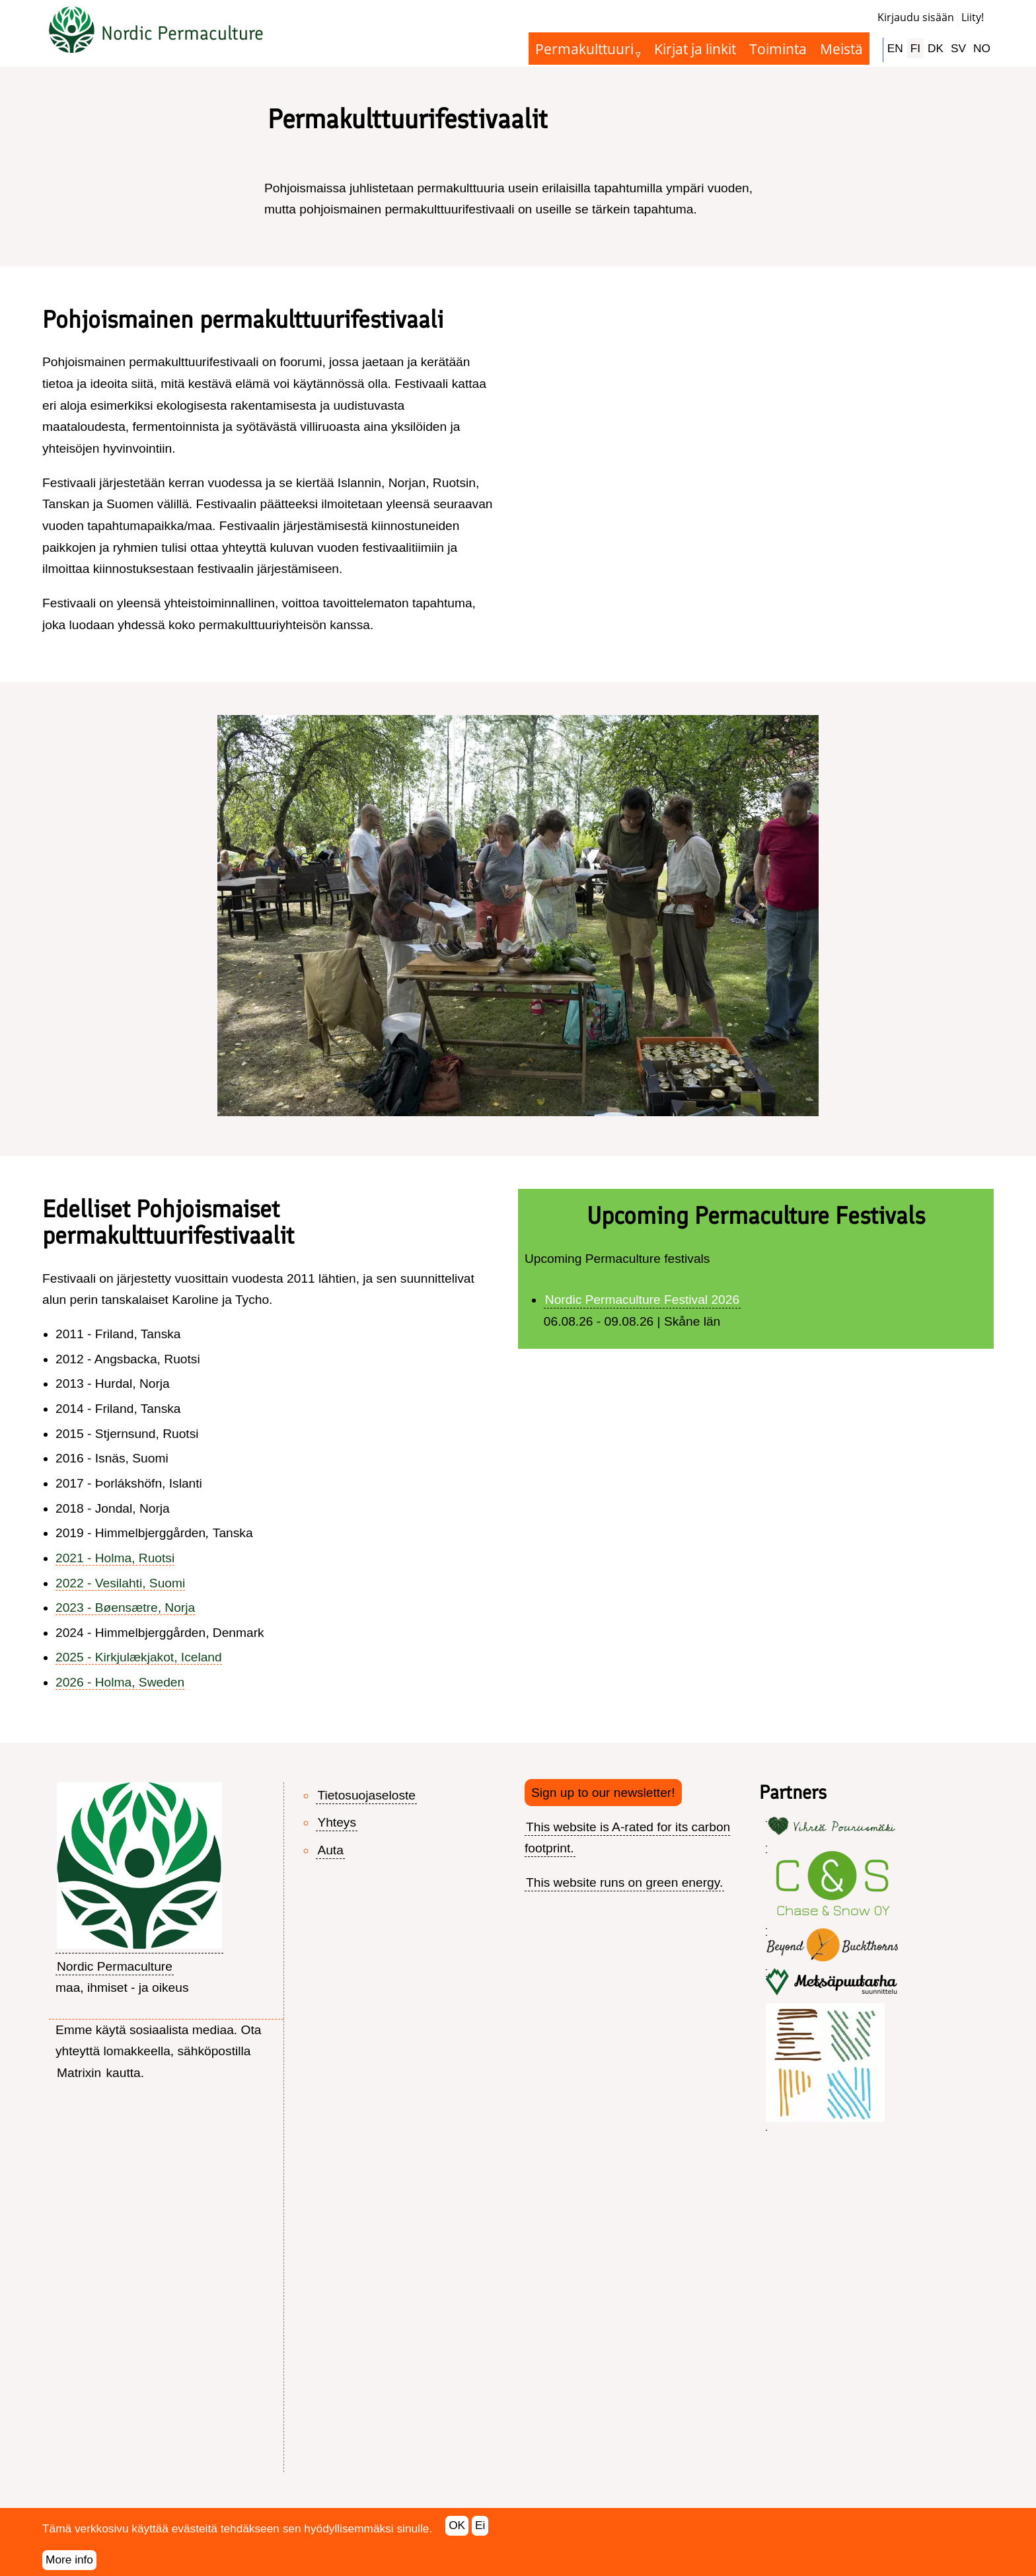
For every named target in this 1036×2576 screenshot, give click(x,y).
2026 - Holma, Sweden (120, 1682)
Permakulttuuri (584, 48)
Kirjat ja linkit (695, 48)
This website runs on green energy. (624, 1882)
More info (69, 2559)
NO (981, 48)
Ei (480, 2525)
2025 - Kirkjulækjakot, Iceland (139, 1657)
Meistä (841, 48)
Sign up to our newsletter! (603, 1792)
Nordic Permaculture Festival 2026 (642, 1300)
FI (915, 48)
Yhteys (336, 1822)
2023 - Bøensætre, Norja (125, 1607)
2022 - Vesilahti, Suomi (120, 1583)
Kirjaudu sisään (915, 17)
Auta (330, 1850)
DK (936, 48)
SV (958, 48)
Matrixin (79, 2073)
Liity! (972, 17)
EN (895, 48)
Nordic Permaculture (182, 33)
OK (457, 2525)
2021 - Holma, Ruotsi (115, 1558)
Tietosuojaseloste (366, 1795)
